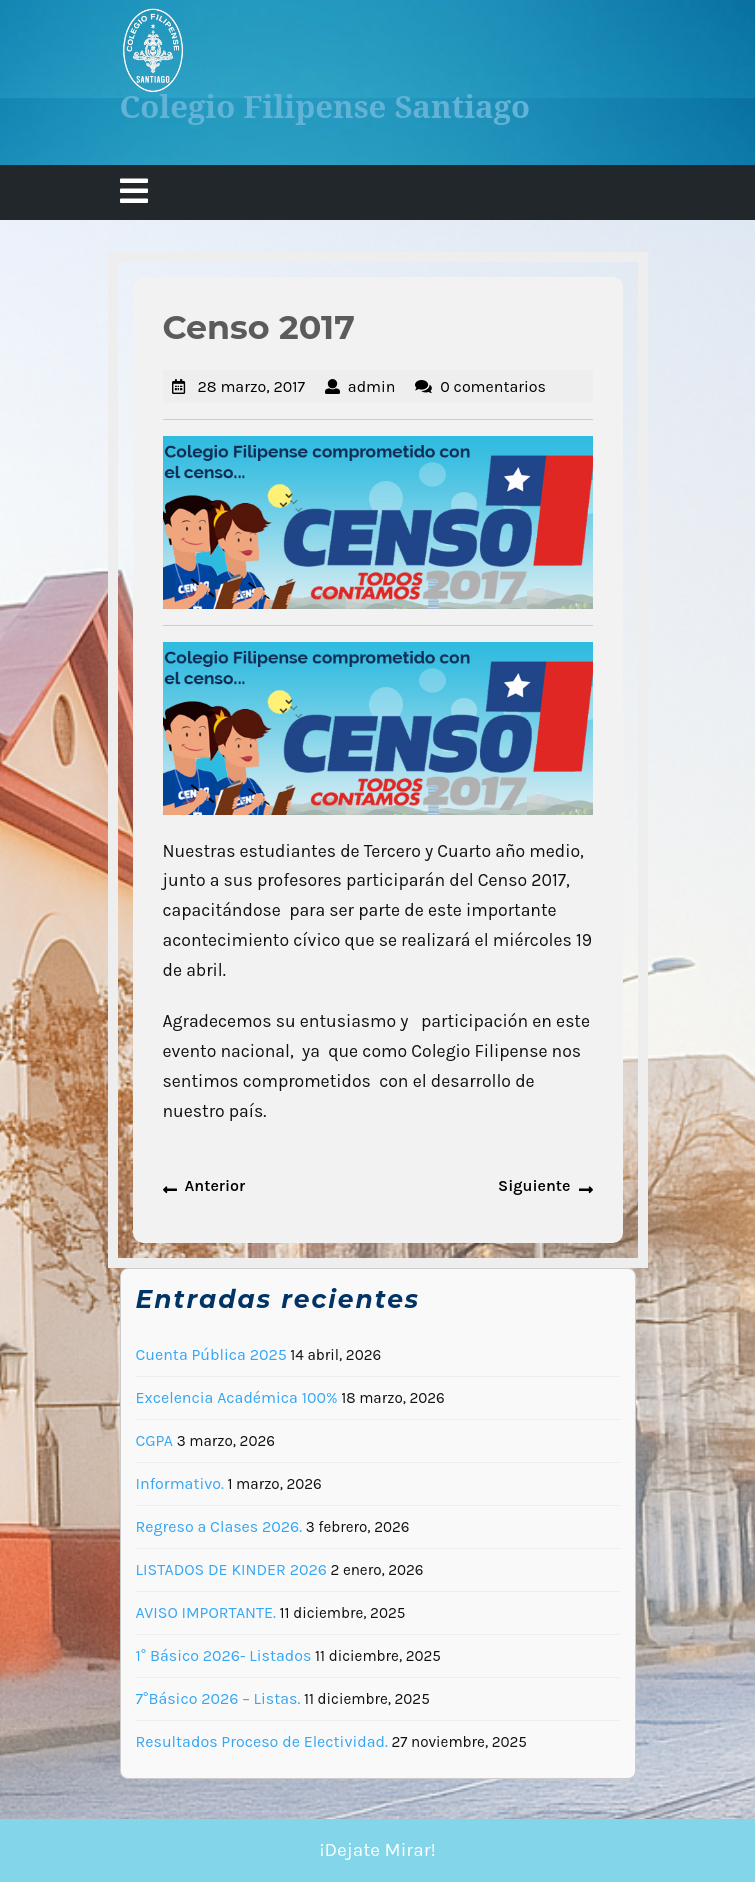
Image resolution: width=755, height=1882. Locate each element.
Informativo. (180, 1483)
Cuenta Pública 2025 (211, 1354)
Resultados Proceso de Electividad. (262, 1741)
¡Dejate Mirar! (377, 1850)
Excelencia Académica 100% (237, 1397)
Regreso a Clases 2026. (219, 1526)
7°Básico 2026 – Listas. (218, 1698)
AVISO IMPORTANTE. (206, 1612)
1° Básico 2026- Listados (224, 1655)
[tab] (134, 192)
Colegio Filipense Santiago (325, 106)
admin (372, 386)
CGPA (155, 1440)
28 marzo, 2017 (252, 386)
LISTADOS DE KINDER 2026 (231, 1569)
